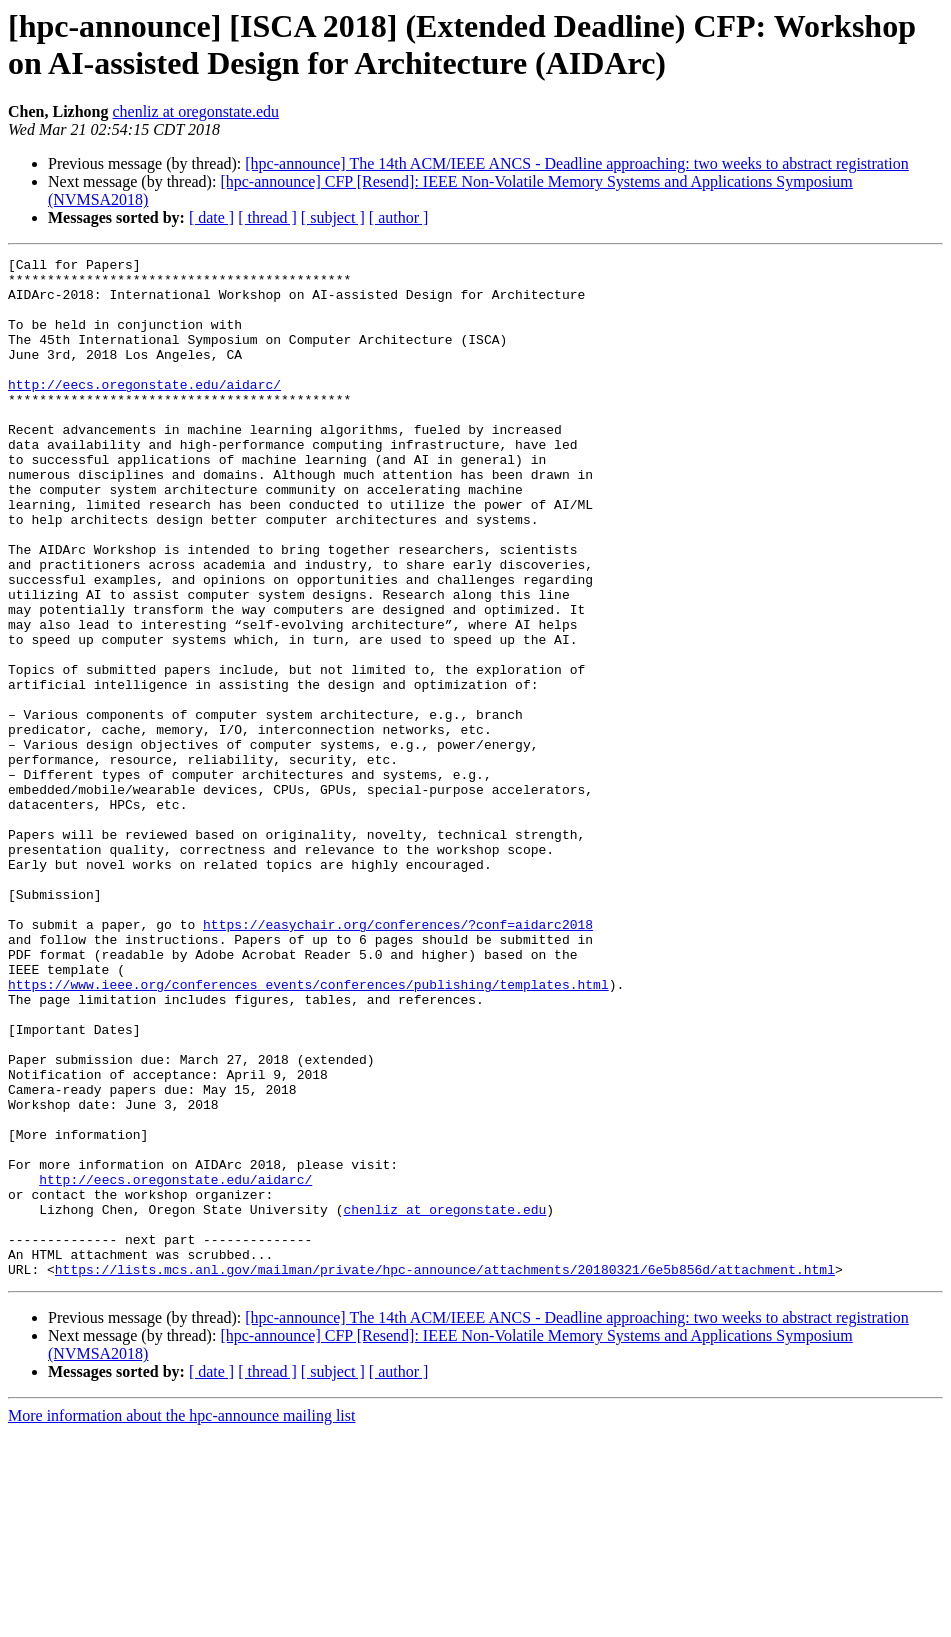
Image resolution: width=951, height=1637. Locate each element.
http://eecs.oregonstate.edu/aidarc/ (144, 411)
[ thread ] (267, 217)
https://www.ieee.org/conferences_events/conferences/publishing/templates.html (308, 1131)
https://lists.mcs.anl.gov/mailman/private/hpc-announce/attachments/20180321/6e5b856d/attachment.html (445, 1473)
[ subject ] (333, 217)
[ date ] (211, 217)
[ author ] (399, 217)
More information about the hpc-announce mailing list (181, 1619)
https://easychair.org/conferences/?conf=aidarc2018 (398, 1059)
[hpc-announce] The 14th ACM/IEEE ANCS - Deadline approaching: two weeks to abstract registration (577, 163)
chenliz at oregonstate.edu (195, 111)
